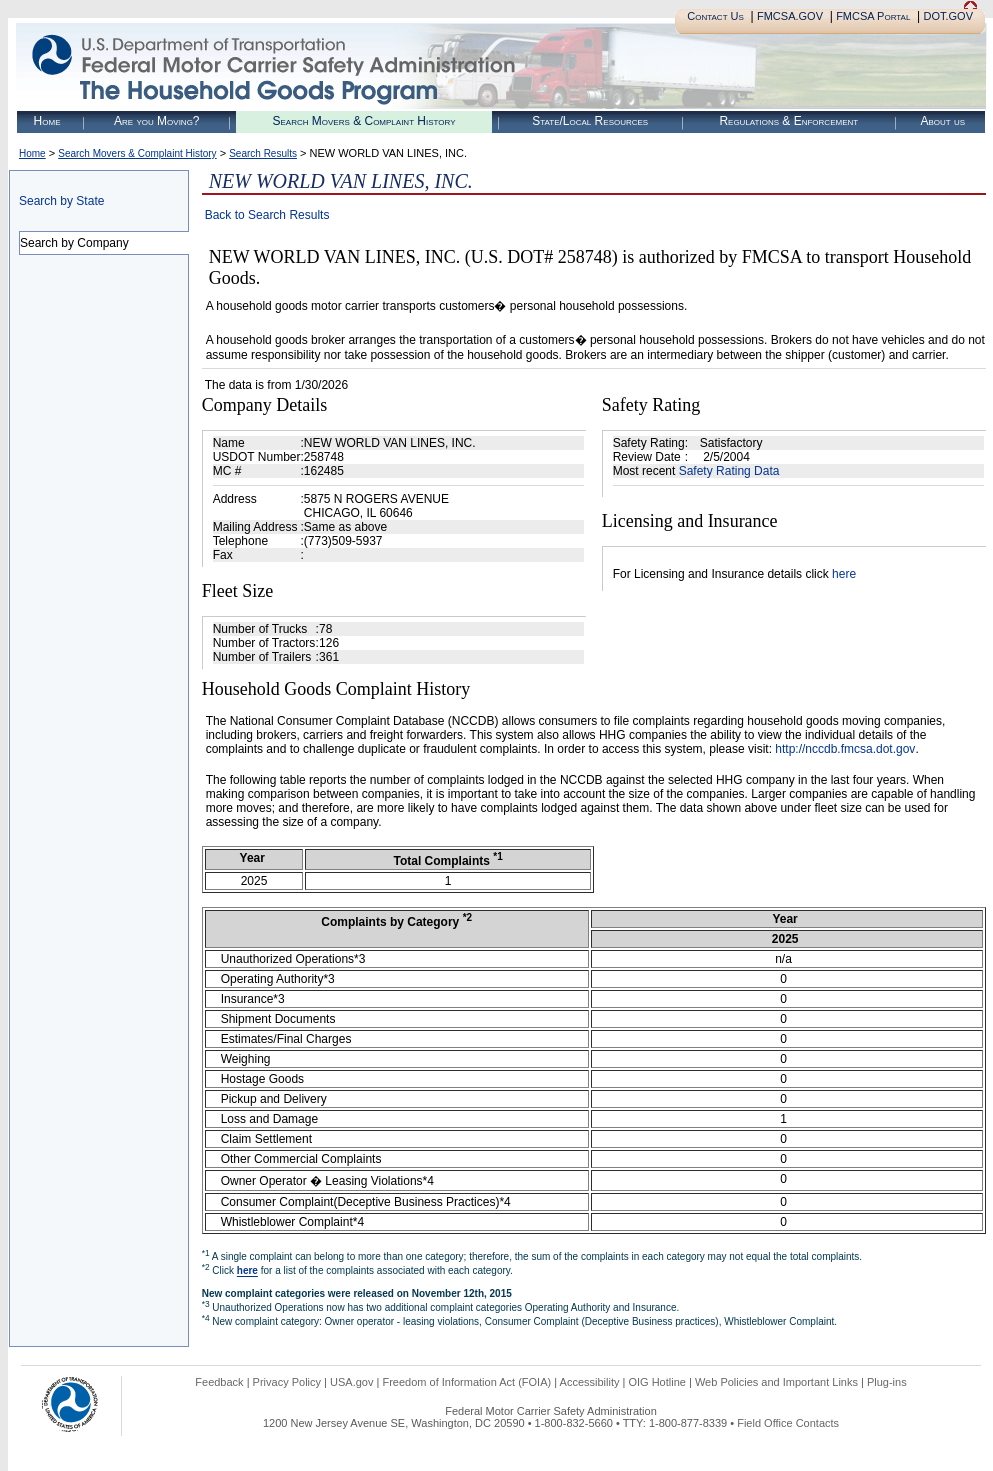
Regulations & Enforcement (788, 121)
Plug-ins (887, 1382)
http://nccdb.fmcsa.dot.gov (845, 749)
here (844, 574)
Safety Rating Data (729, 471)
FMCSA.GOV (790, 16)
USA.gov (351, 1382)
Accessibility (590, 1382)
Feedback (219, 1382)
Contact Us (715, 16)
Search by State (61, 201)
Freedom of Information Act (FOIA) (466, 1382)
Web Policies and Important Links (776, 1382)
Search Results (263, 153)
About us (942, 121)
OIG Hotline (656, 1382)
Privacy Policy (287, 1382)
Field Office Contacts (788, 1423)
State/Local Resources (590, 121)
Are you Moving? (157, 121)
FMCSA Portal (873, 16)
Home (47, 121)
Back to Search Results (267, 215)
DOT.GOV (948, 16)
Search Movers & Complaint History (363, 121)
